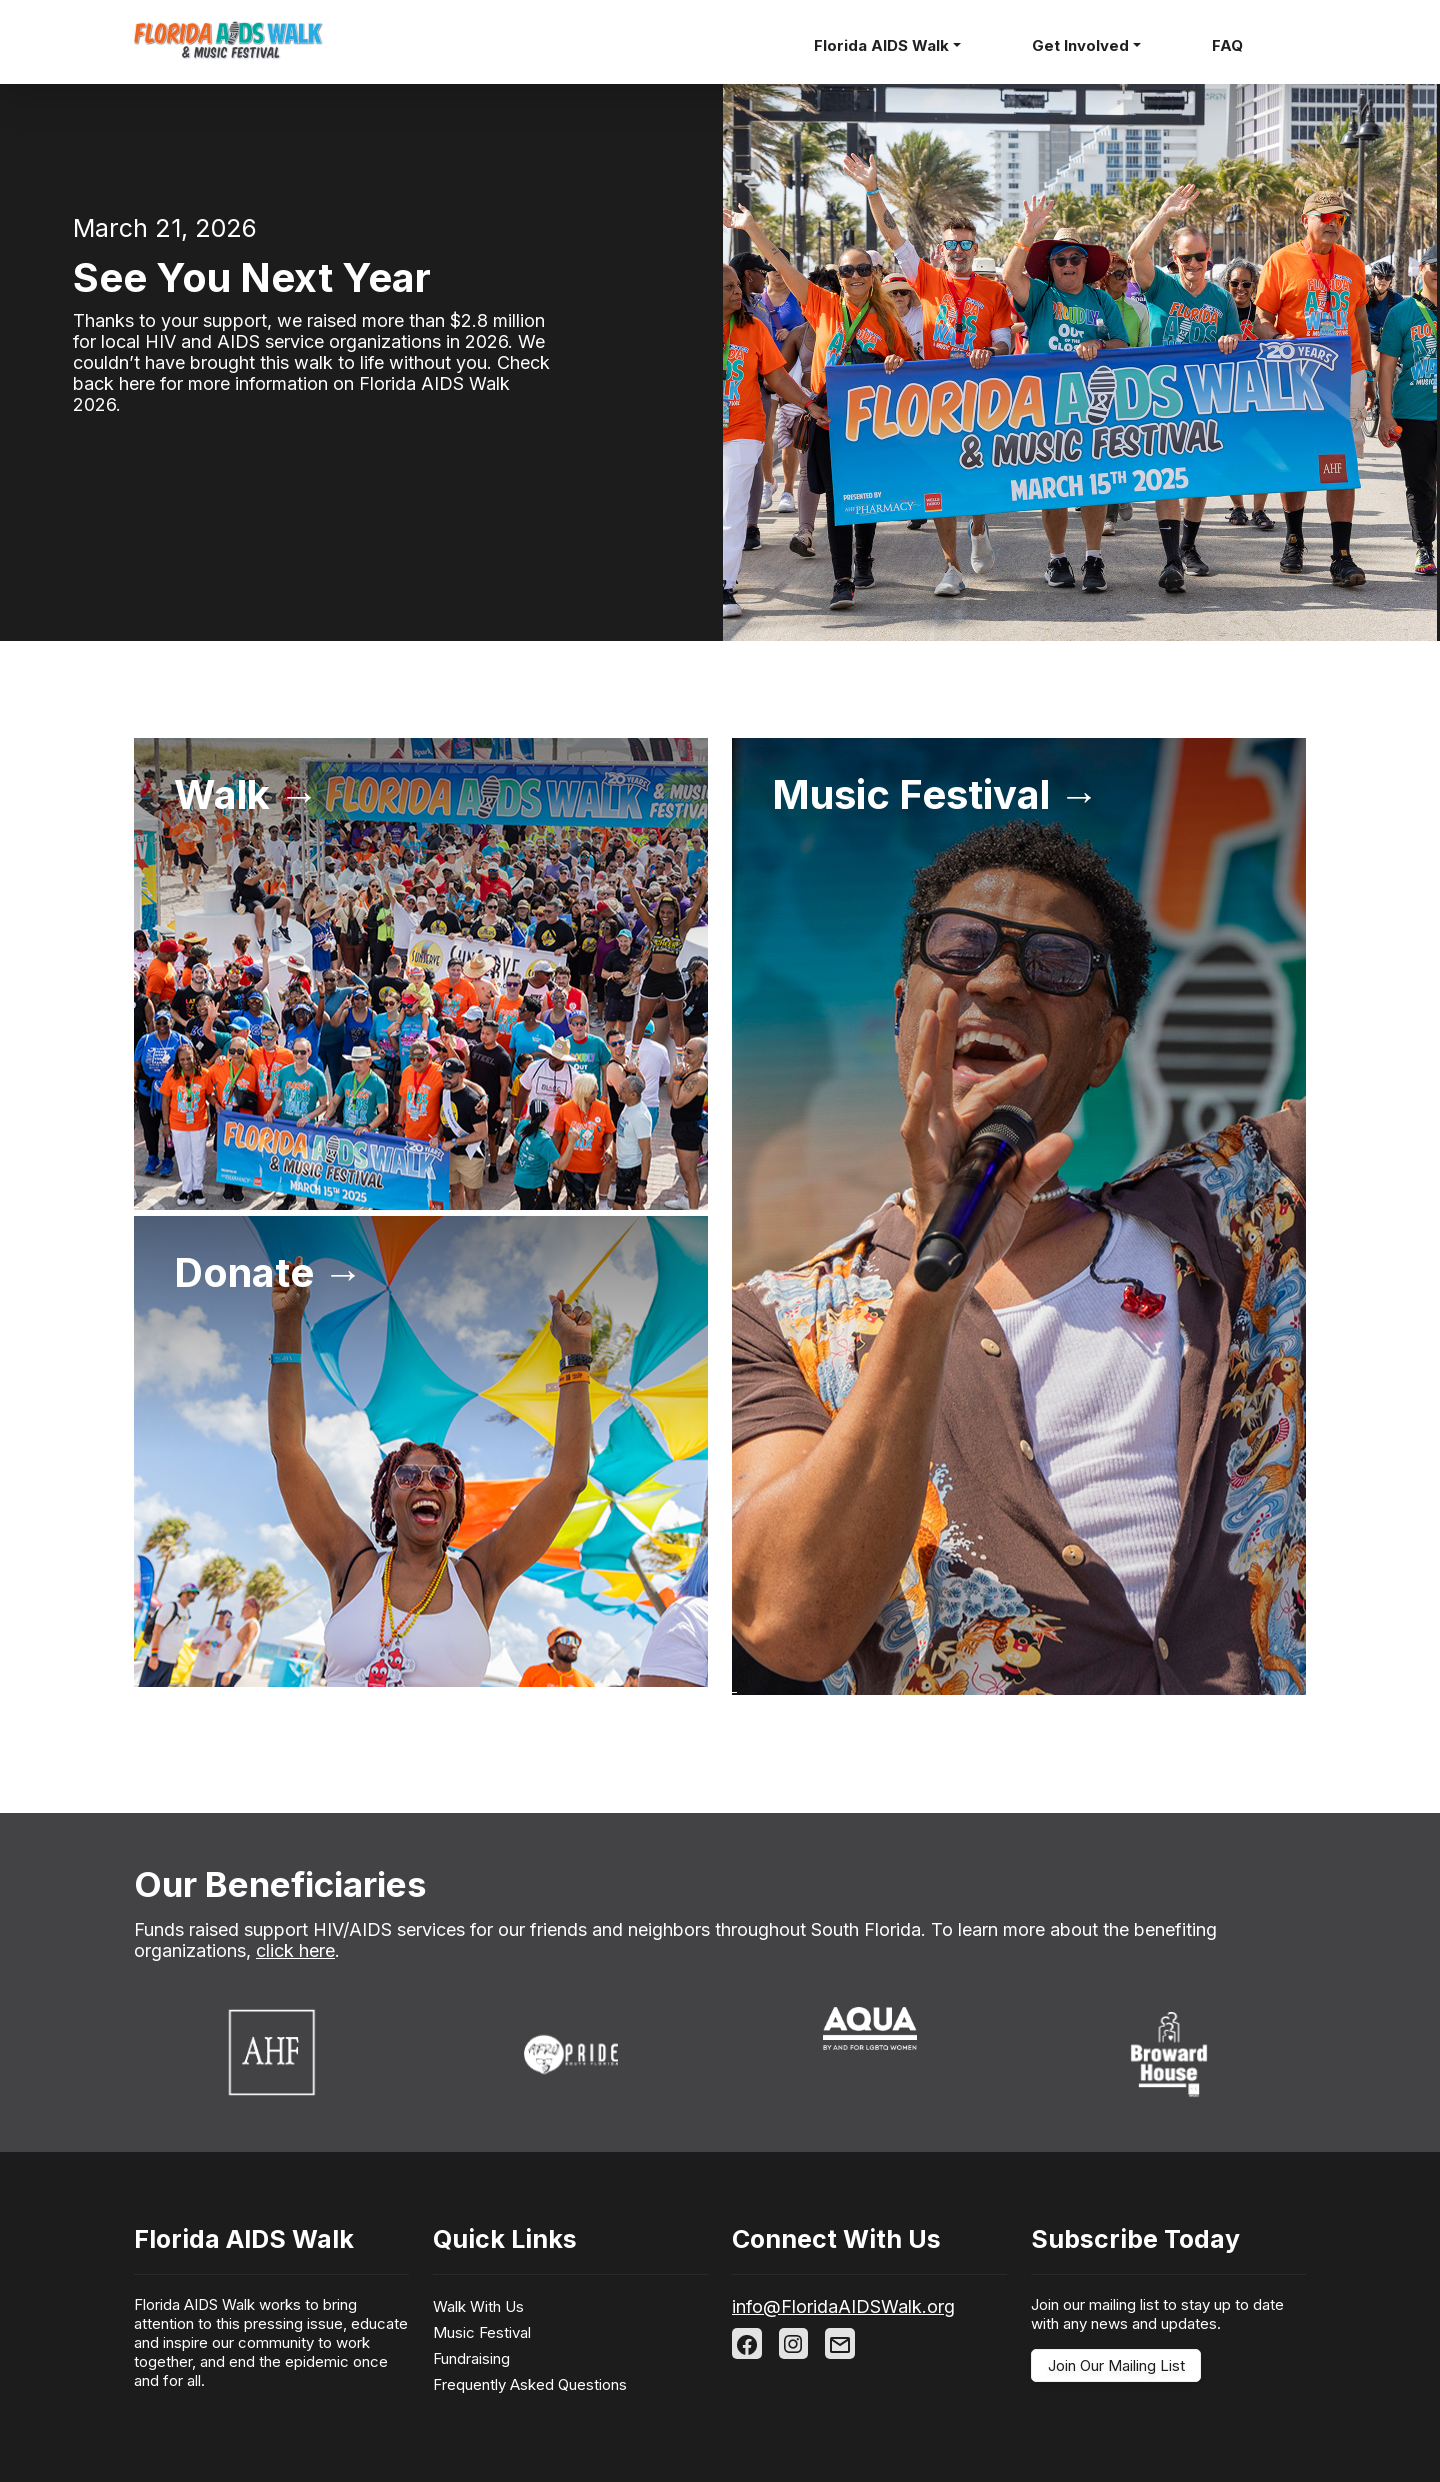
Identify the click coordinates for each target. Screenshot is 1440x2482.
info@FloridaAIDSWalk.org (843, 2306)
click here (295, 1950)
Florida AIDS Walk (881, 45)
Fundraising (471, 2358)
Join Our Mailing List (1116, 2365)
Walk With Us (478, 2306)
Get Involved (1080, 45)
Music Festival (482, 2332)
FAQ (1227, 45)
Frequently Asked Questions (530, 2384)
